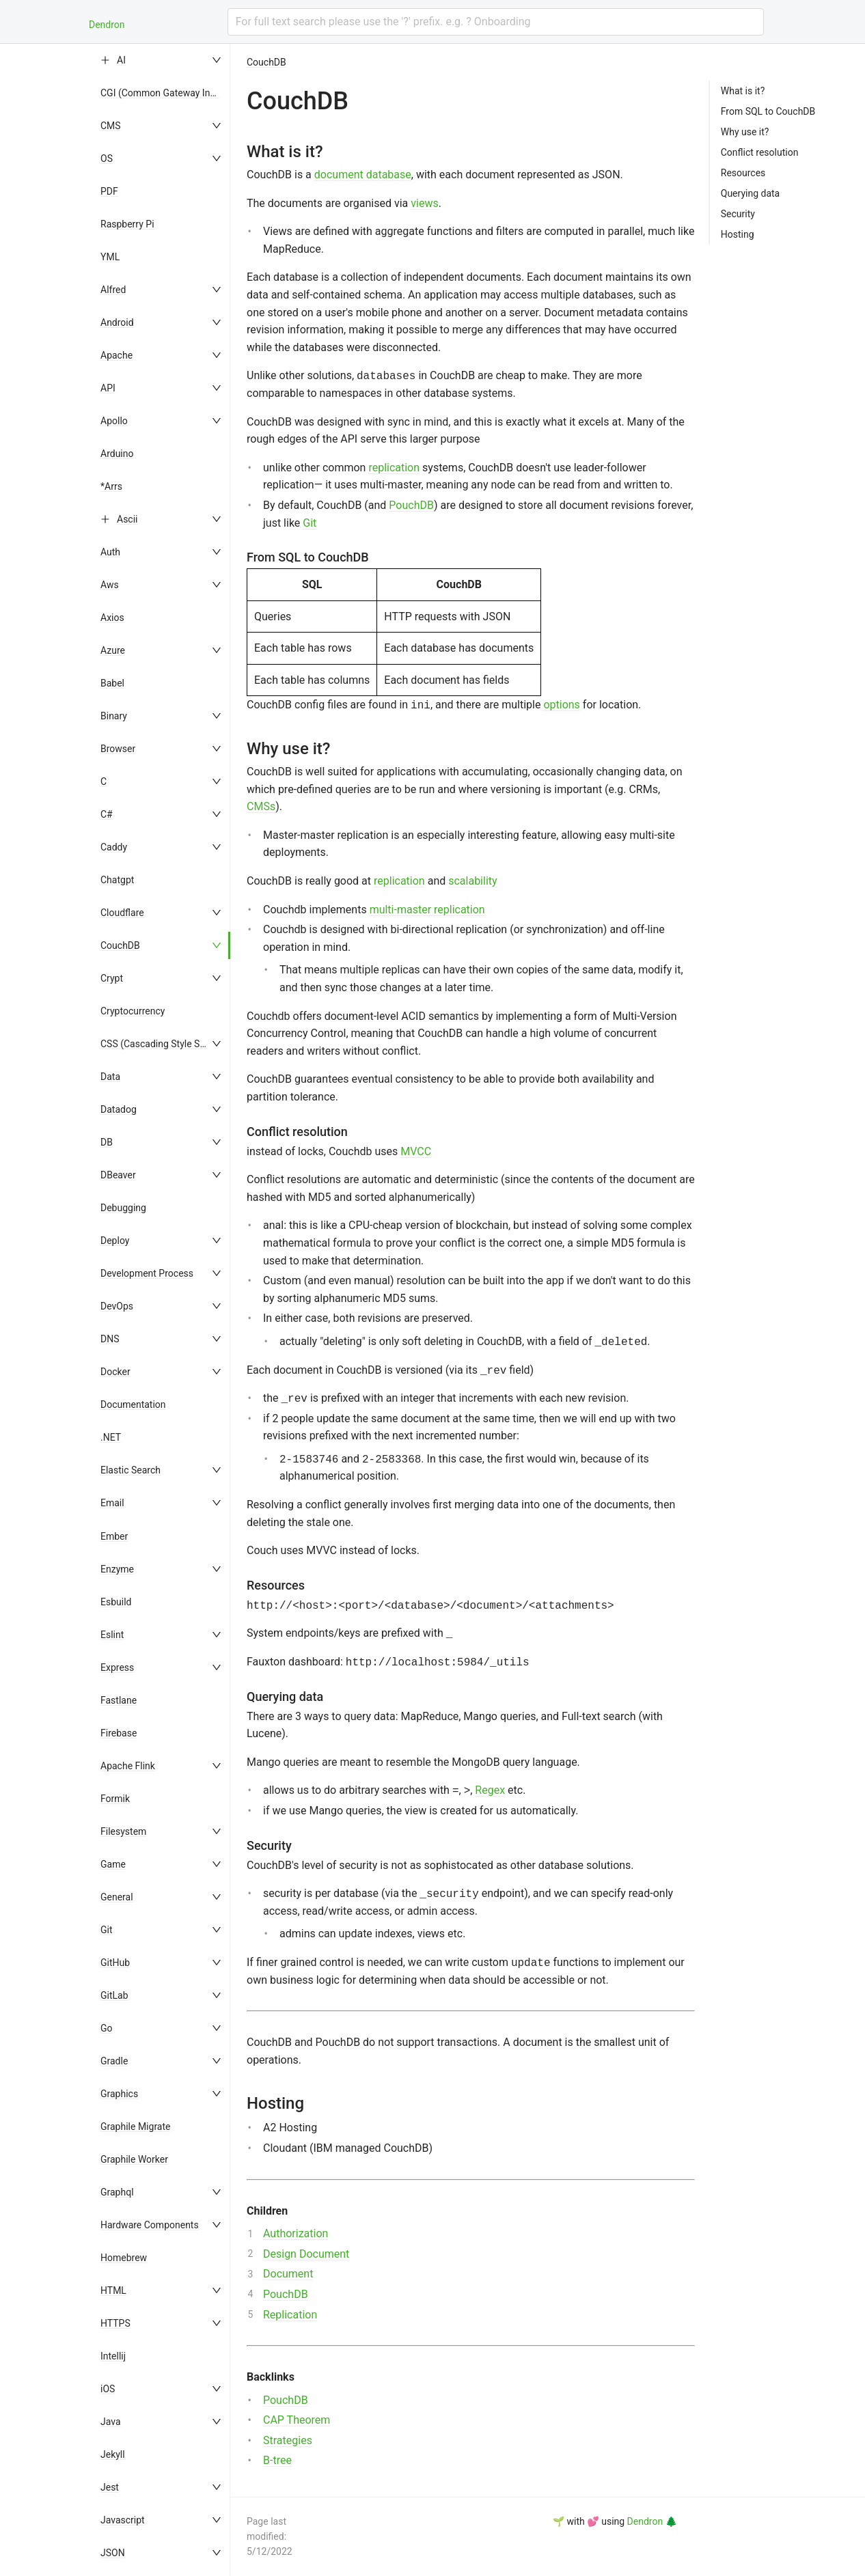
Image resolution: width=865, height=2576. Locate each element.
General (116, 1897)
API (107, 388)
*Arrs (111, 486)
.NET (110, 1437)
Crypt (111, 978)
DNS (110, 1338)
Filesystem (123, 1831)
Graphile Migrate (135, 2126)
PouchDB (411, 505)
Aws (109, 584)
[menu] (162, 1310)
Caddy (113, 847)
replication (394, 467)
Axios (112, 617)
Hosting (737, 234)
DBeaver (118, 1174)
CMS (110, 125)
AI (121, 60)
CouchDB (120, 945)
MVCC (415, 1151)
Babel (112, 683)
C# (106, 814)
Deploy (114, 1240)
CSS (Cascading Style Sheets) (163, 1043)
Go (106, 2028)
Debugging (123, 1207)
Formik (115, 1798)
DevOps (116, 1306)
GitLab (114, 1995)
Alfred (113, 289)
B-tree (277, 2460)
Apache (116, 355)
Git (106, 1929)
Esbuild (115, 1601)
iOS (107, 2388)
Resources (743, 172)
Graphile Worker (134, 2159)
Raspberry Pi (127, 224)
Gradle (114, 2060)
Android (117, 322)
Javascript (122, 2520)
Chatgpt (117, 879)
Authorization (295, 2233)
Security (738, 213)
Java (110, 2421)
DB (106, 1142)
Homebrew (123, 2257)
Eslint (112, 1634)
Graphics (119, 2093)
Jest (109, 2487)
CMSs (261, 806)
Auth (110, 551)
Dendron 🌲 (652, 2521)
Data (110, 1076)
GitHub (115, 1962)
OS (106, 158)
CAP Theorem (296, 2419)
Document (288, 2273)
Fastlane (118, 1700)
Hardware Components (149, 2224)
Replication (290, 2314)
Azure (112, 650)
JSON (112, 2552)
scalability (472, 880)
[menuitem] (162, 60)
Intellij (113, 2356)
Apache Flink (127, 1765)
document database (362, 174)
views (424, 203)
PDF (109, 191)
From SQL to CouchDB (768, 111)
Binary (113, 715)
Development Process (146, 1273)
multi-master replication (427, 909)
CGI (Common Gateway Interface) (171, 92)
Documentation (133, 1404)
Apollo (114, 420)
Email (112, 1502)
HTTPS (115, 2323)
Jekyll (112, 2454)
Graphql (117, 2192)
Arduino (116, 453)
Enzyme (117, 1569)
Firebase (118, 1733)
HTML (113, 2290)
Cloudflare (122, 912)
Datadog (118, 1109)
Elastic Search (130, 1470)
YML (110, 256)
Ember (114, 1536)
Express (117, 1667)
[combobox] (496, 22)
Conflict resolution (760, 152)
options (561, 704)
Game (113, 1864)
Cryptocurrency (132, 1011)
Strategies (287, 2440)
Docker (115, 1371)
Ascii (127, 519)
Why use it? (745, 131)
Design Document (306, 2253)
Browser (117, 748)
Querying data (750, 193)
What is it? (743, 90)
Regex (490, 1790)
